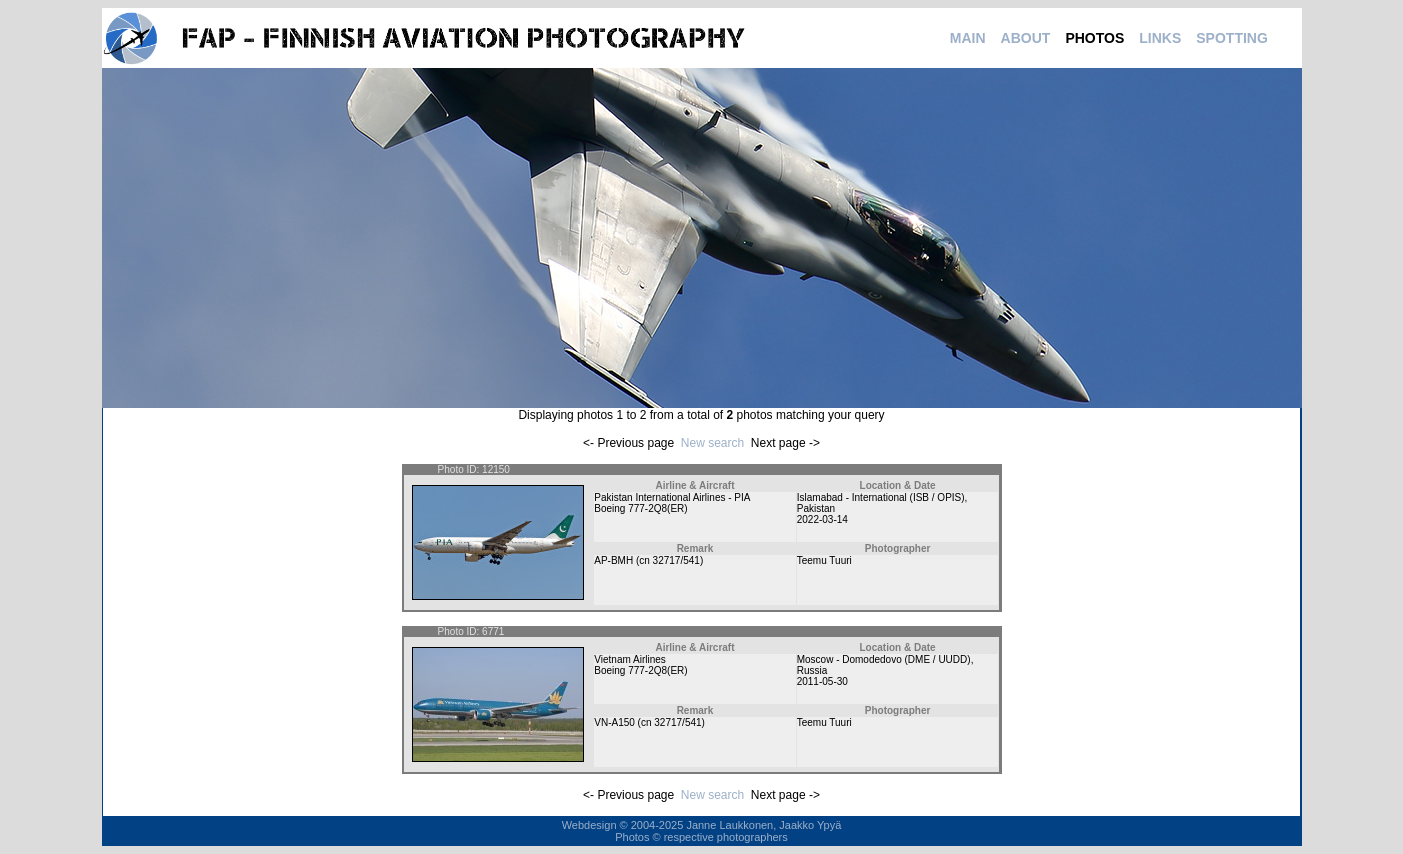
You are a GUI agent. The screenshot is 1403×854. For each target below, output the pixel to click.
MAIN (968, 38)
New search (712, 443)
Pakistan (816, 508)
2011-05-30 (822, 681)
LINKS (1160, 38)
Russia (812, 670)
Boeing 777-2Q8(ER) (640, 508)
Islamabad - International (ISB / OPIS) (881, 497)
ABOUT (1026, 38)
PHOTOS (1094, 38)
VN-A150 (614, 722)
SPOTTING (1232, 38)
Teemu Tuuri (824, 560)
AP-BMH (613, 560)
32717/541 (676, 560)
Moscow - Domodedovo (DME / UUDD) (884, 659)
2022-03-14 (822, 519)
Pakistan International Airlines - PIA (672, 497)
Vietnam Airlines (630, 659)
